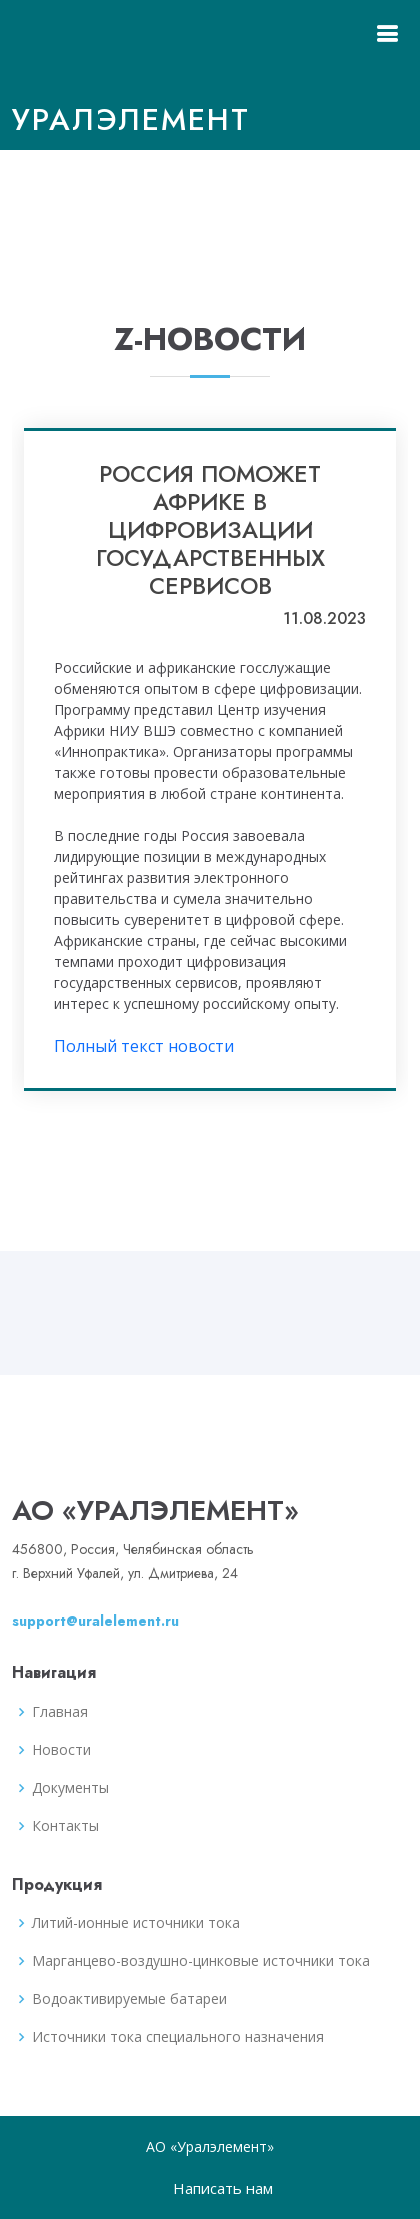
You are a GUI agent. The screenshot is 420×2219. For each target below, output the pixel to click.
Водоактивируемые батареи (129, 1999)
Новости (61, 1750)
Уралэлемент (131, 119)
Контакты (65, 1826)
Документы (70, 1788)
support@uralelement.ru (95, 1621)
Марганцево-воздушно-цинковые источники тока (201, 1961)
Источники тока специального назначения (178, 2037)
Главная (60, 1712)
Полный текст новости (144, 1046)
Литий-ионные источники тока (136, 1923)
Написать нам (223, 2188)
